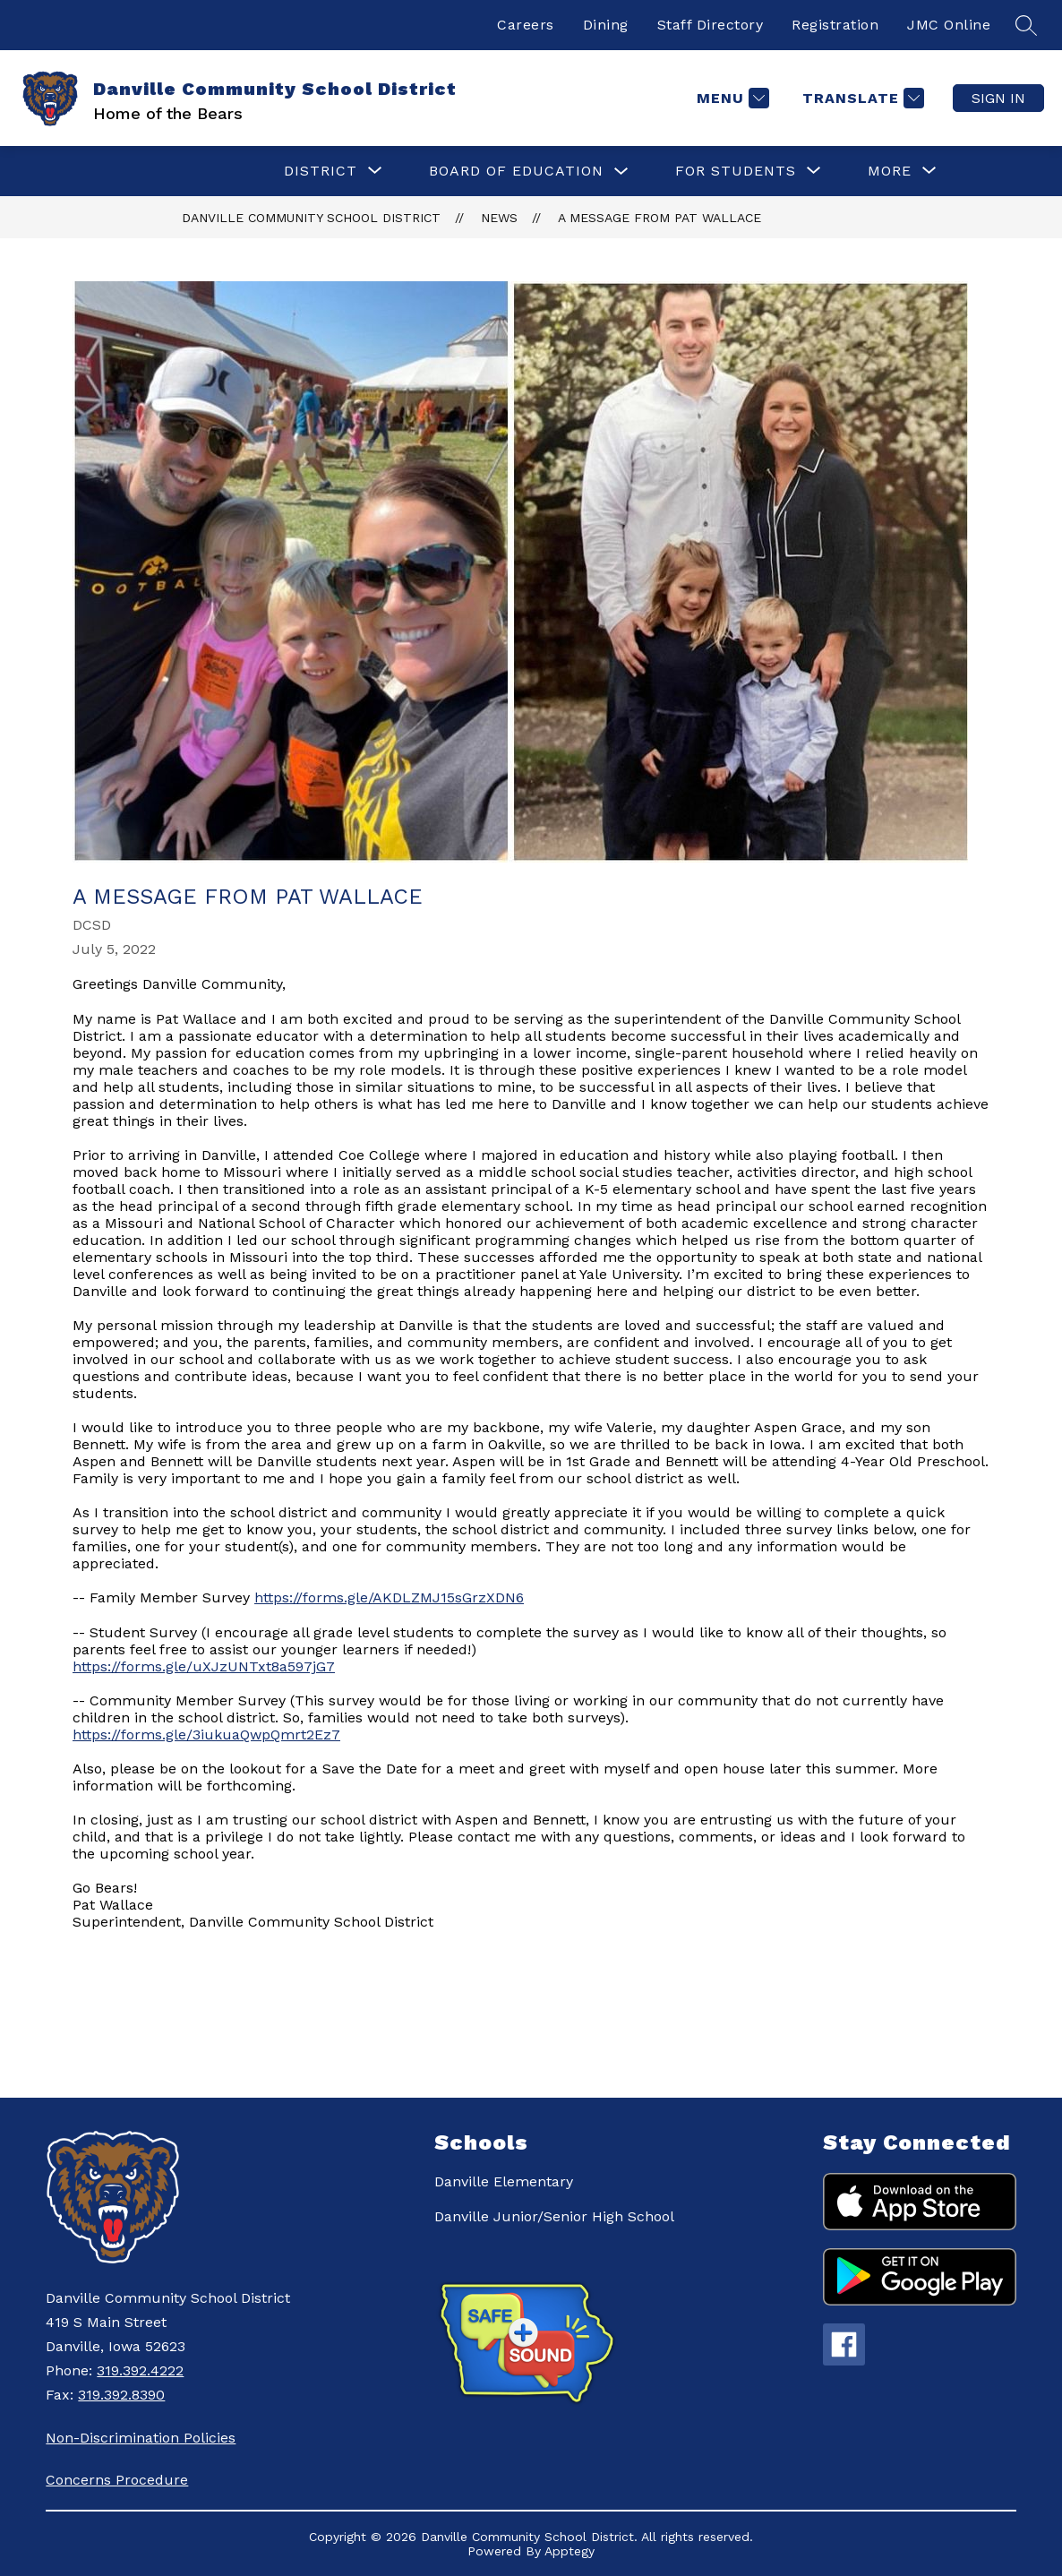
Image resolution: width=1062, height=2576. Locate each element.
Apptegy (569, 2551)
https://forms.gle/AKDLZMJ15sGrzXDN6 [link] (389, 1597)
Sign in (998, 98)
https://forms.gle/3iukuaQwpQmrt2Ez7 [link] (206, 1734)
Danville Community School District (311, 217)
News (499, 217)
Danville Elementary (503, 2181)
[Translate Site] (861, 98)
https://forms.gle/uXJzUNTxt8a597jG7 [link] (204, 1666)
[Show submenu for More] (890, 171)
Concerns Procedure (117, 2479)
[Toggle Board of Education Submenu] (621, 171)
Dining (606, 24)
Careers (525, 24)
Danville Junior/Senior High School (554, 2216)
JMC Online (948, 24)
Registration (835, 24)
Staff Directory (710, 24)
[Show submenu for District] (320, 171)
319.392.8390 (121, 2394)
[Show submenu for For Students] (735, 171)
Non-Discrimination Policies (141, 2437)
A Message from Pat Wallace (659, 217)
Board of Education (516, 170)
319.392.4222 (140, 2370)
